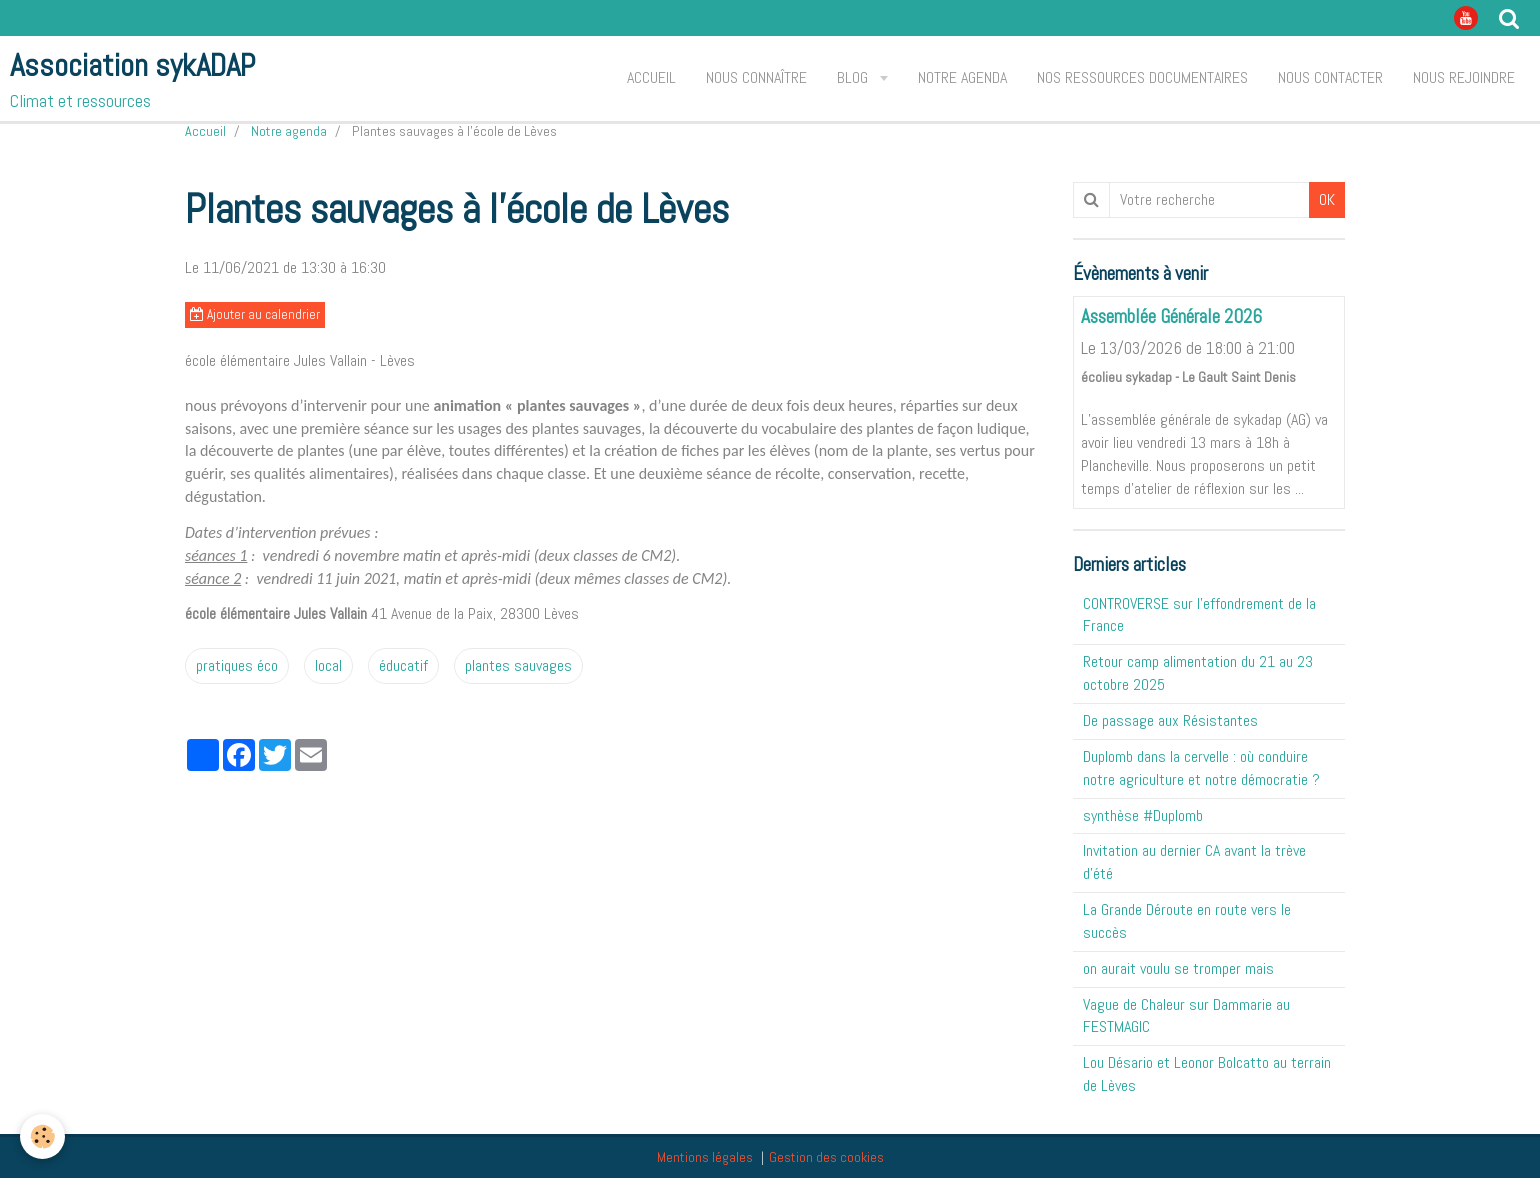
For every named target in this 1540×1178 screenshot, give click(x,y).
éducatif (403, 665)
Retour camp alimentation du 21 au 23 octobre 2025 (1198, 673)
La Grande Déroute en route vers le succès (1187, 921)
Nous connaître (756, 77)
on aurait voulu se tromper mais (1178, 968)
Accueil (651, 77)
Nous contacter (1330, 77)
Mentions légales (705, 1157)
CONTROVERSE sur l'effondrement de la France (1199, 615)
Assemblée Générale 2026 (1171, 317)
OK (1327, 199)
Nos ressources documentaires (1142, 77)
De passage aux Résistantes (1170, 720)
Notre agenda (962, 77)
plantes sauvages (518, 665)
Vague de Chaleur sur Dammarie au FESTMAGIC (1186, 1016)
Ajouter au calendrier (255, 314)
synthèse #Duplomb (1143, 815)
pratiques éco (237, 665)
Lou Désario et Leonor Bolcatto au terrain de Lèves (1207, 1074)
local (328, 665)
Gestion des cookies (826, 1157)
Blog (854, 77)
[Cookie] (42, 1136)
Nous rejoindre (1464, 77)
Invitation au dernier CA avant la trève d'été (1194, 862)
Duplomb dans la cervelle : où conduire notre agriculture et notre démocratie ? (1201, 768)
